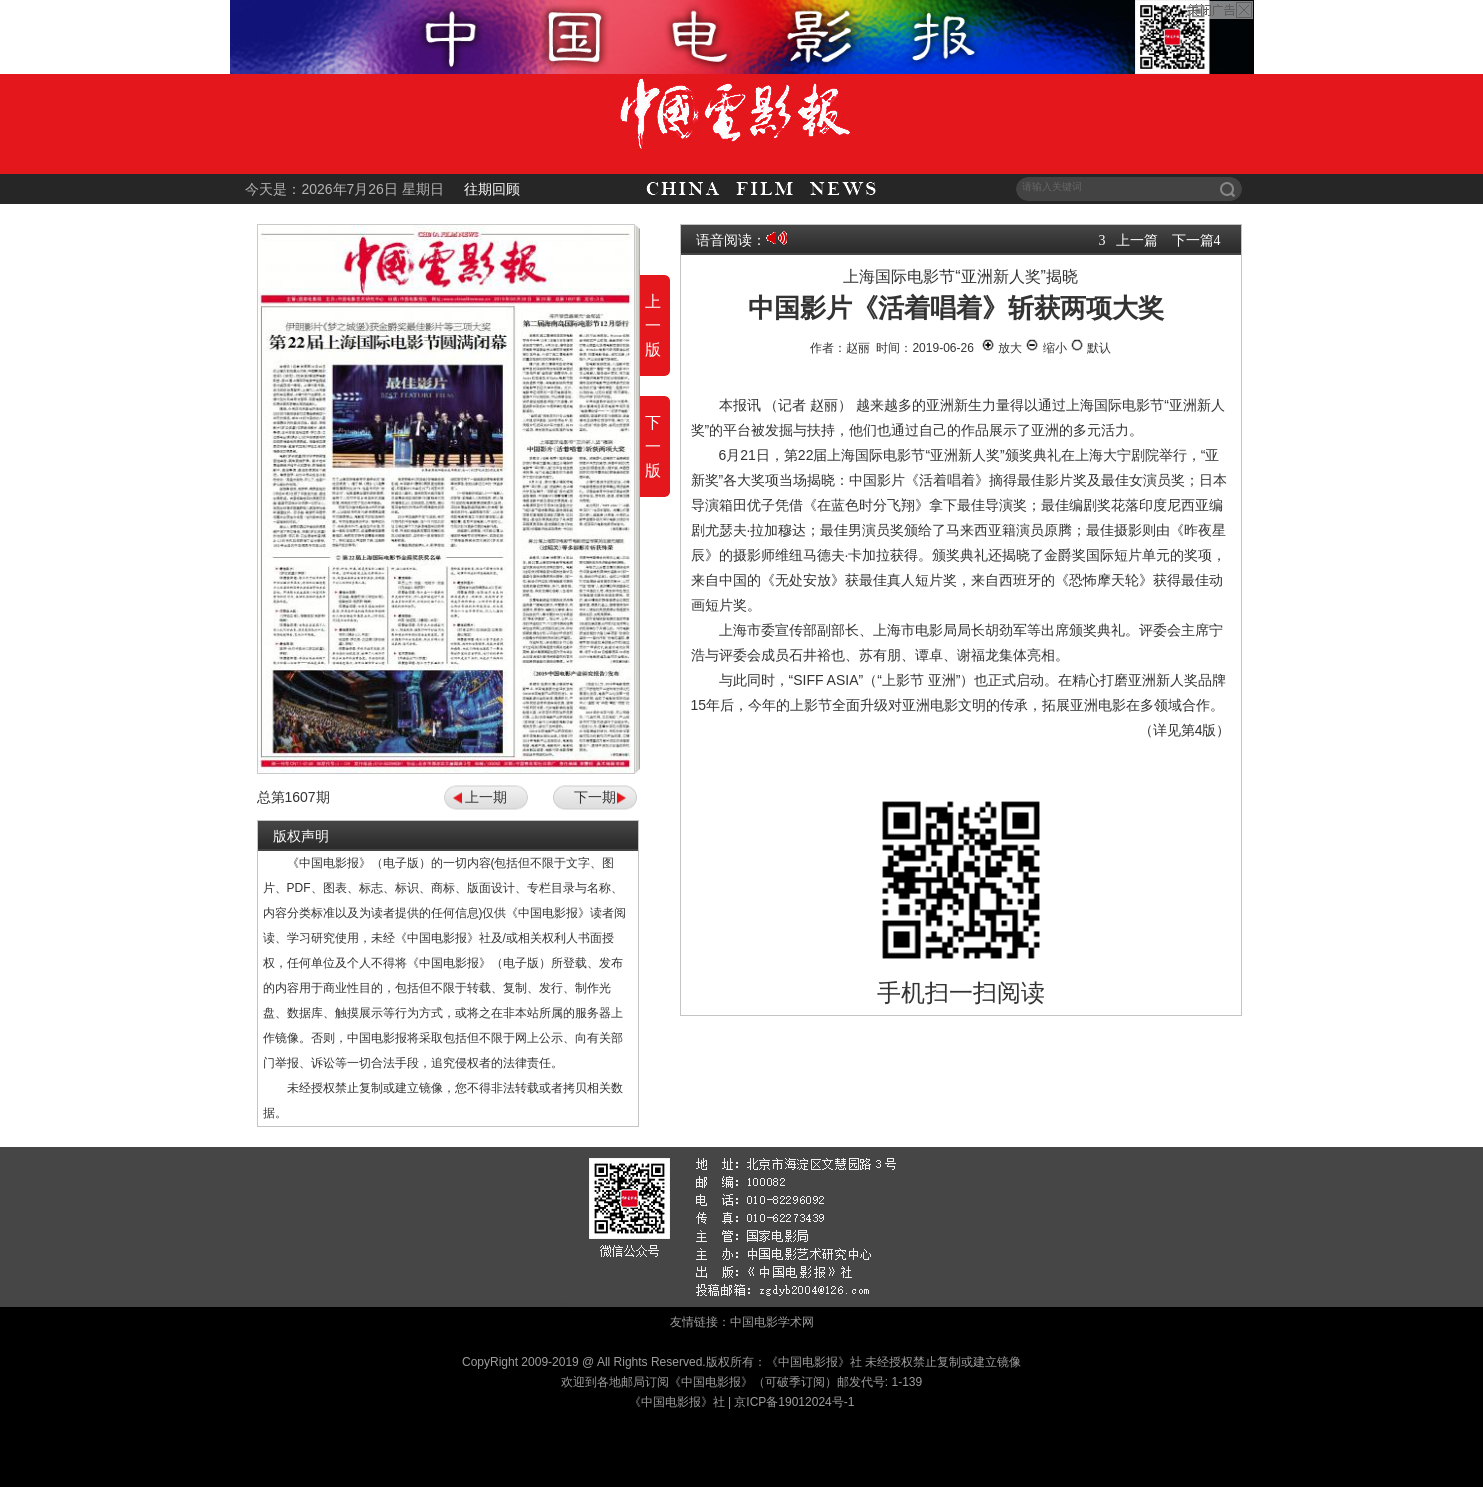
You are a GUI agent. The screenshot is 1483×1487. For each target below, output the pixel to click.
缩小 (1045, 348)
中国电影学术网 (772, 1322)
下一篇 (1193, 240)
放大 (1001, 348)
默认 (1090, 348)
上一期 (486, 797)
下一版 (653, 446)
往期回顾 (492, 189)
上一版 (653, 325)
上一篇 (1137, 240)
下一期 (595, 797)
